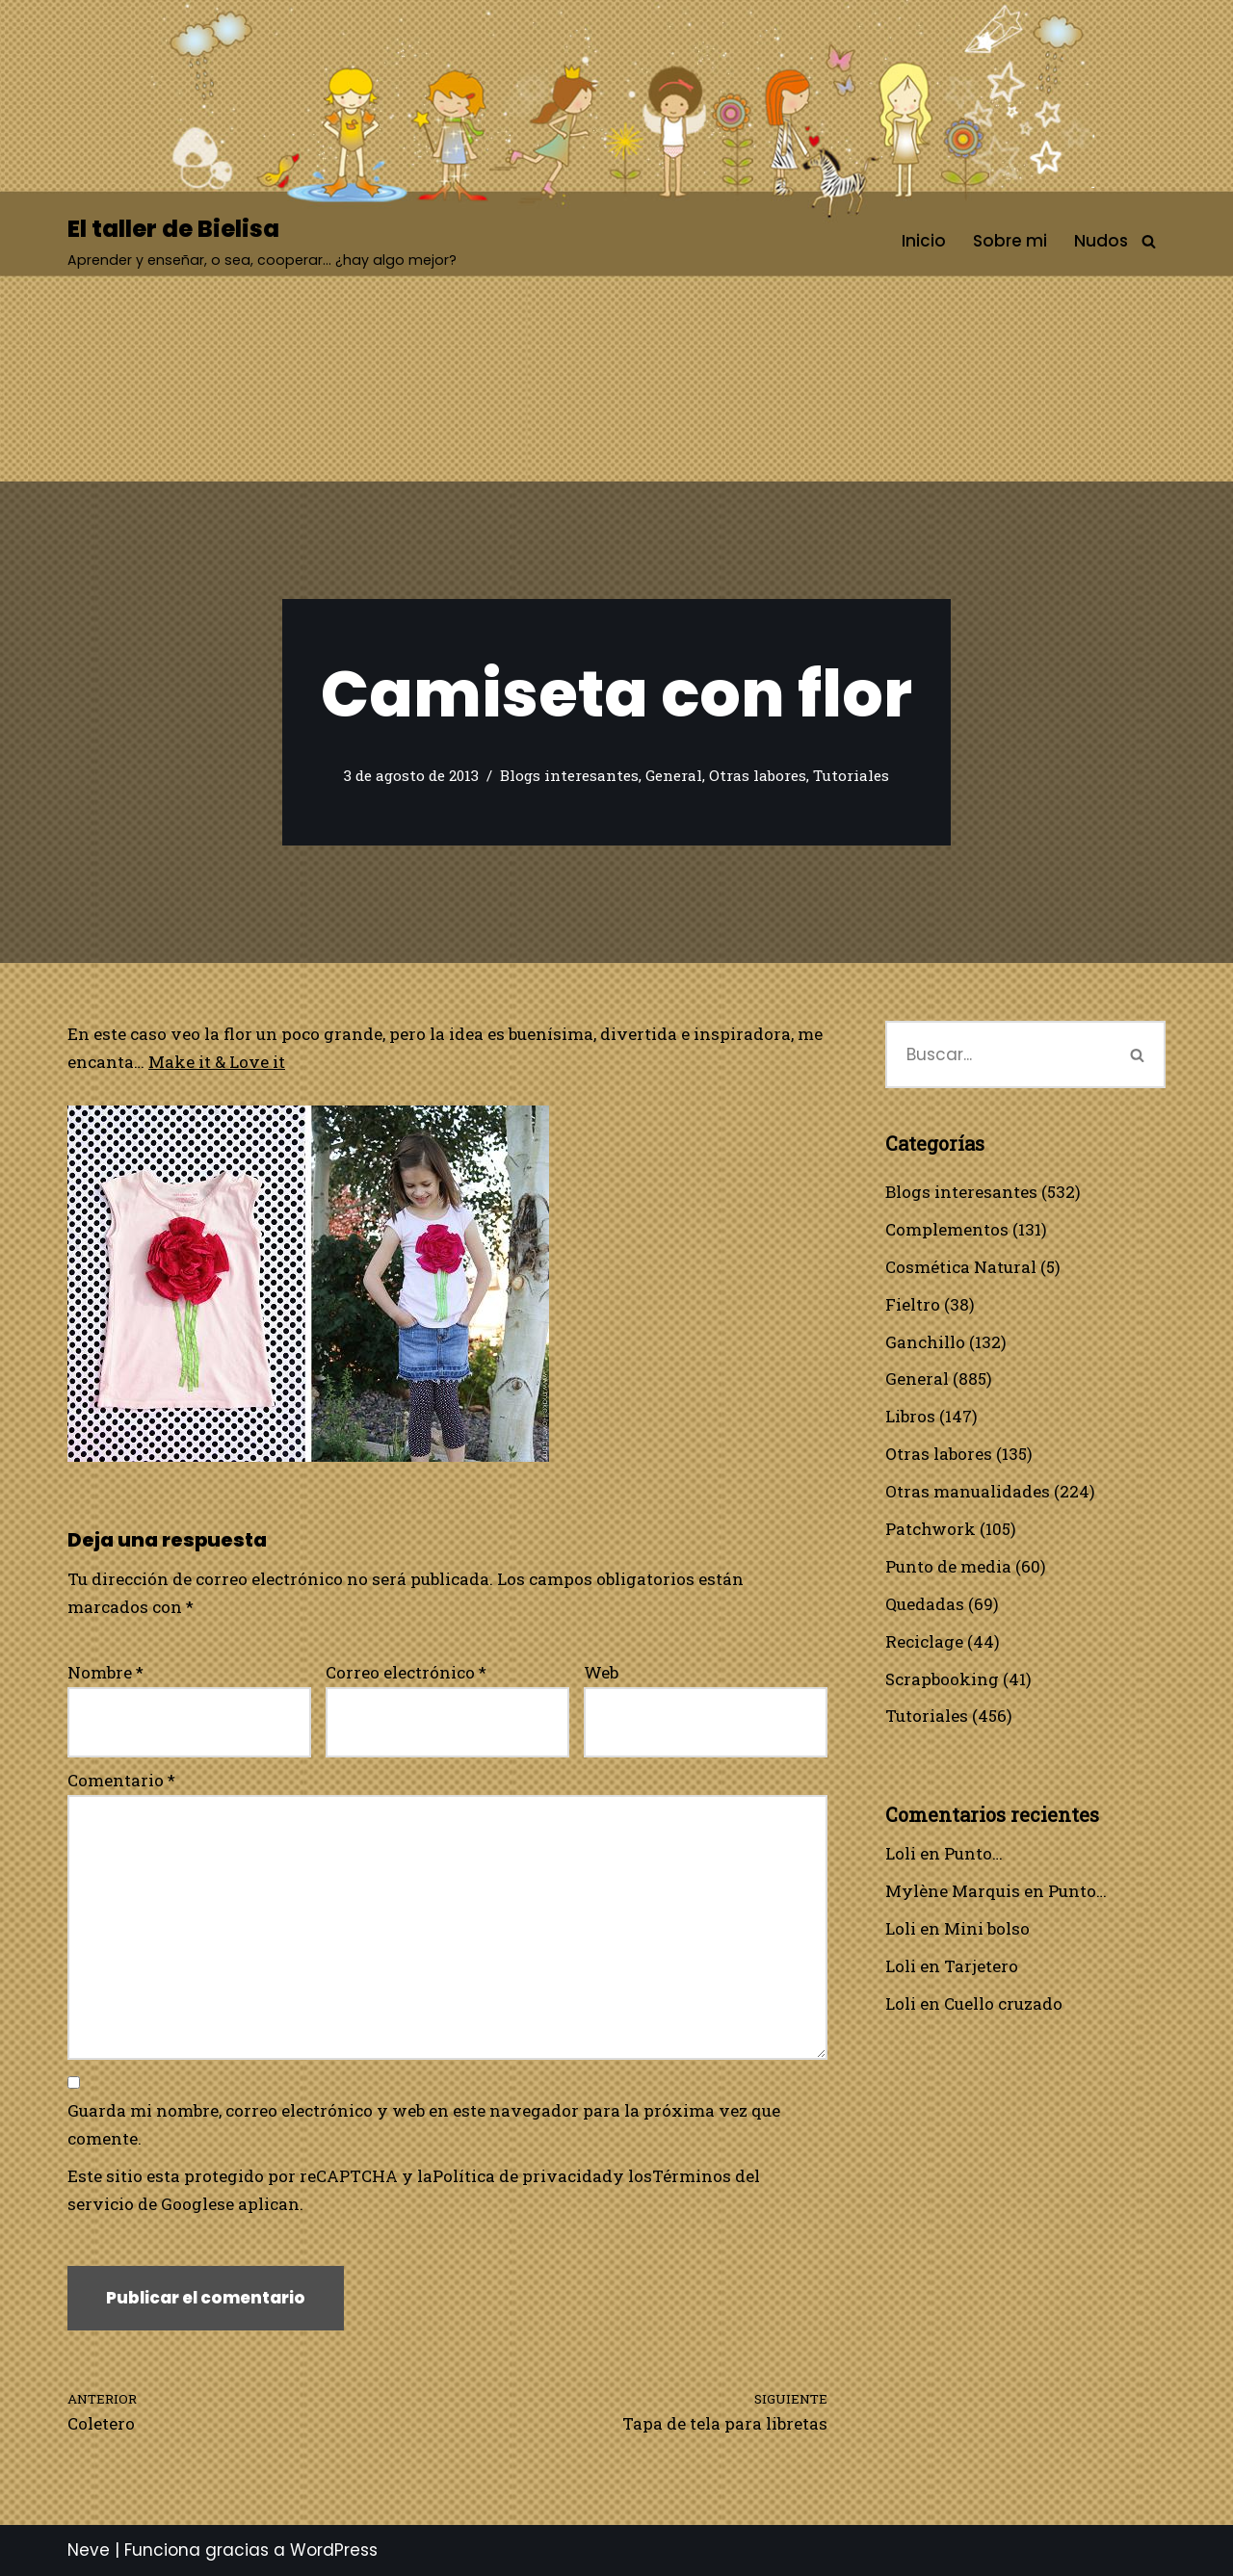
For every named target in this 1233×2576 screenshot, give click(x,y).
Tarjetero (981, 1966)
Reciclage (924, 1641)
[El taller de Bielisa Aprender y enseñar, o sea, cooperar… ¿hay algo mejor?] (262, 241)
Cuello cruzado (1003, 2003)
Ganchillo (925, 1342)
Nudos (1101, 240)
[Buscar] (1148, 241)
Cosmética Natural (960, 1267)
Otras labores (757, 775)
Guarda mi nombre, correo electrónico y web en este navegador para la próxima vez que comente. (423, 2124)
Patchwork (930, 1529)
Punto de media (948, 1566)
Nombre (105, 1672)
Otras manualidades (967, 1491)
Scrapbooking (942, 1679)
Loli (900, 1853)
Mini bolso (987, 1928)
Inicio (924, 240)
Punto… (973, 1853)
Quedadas (924, 1604)
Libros (910, 1416)
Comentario (121, 1780)
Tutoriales (851, 775)
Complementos (947, 1229)
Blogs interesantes (569, 775)
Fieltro (912, 1304)
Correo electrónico (406, 1672)
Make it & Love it (216, 1062)
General (673, 775)
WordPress (334, 2550)
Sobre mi (1010, 240)
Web (601, 1672)
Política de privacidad (523, 2176)
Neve (88, 2550)
